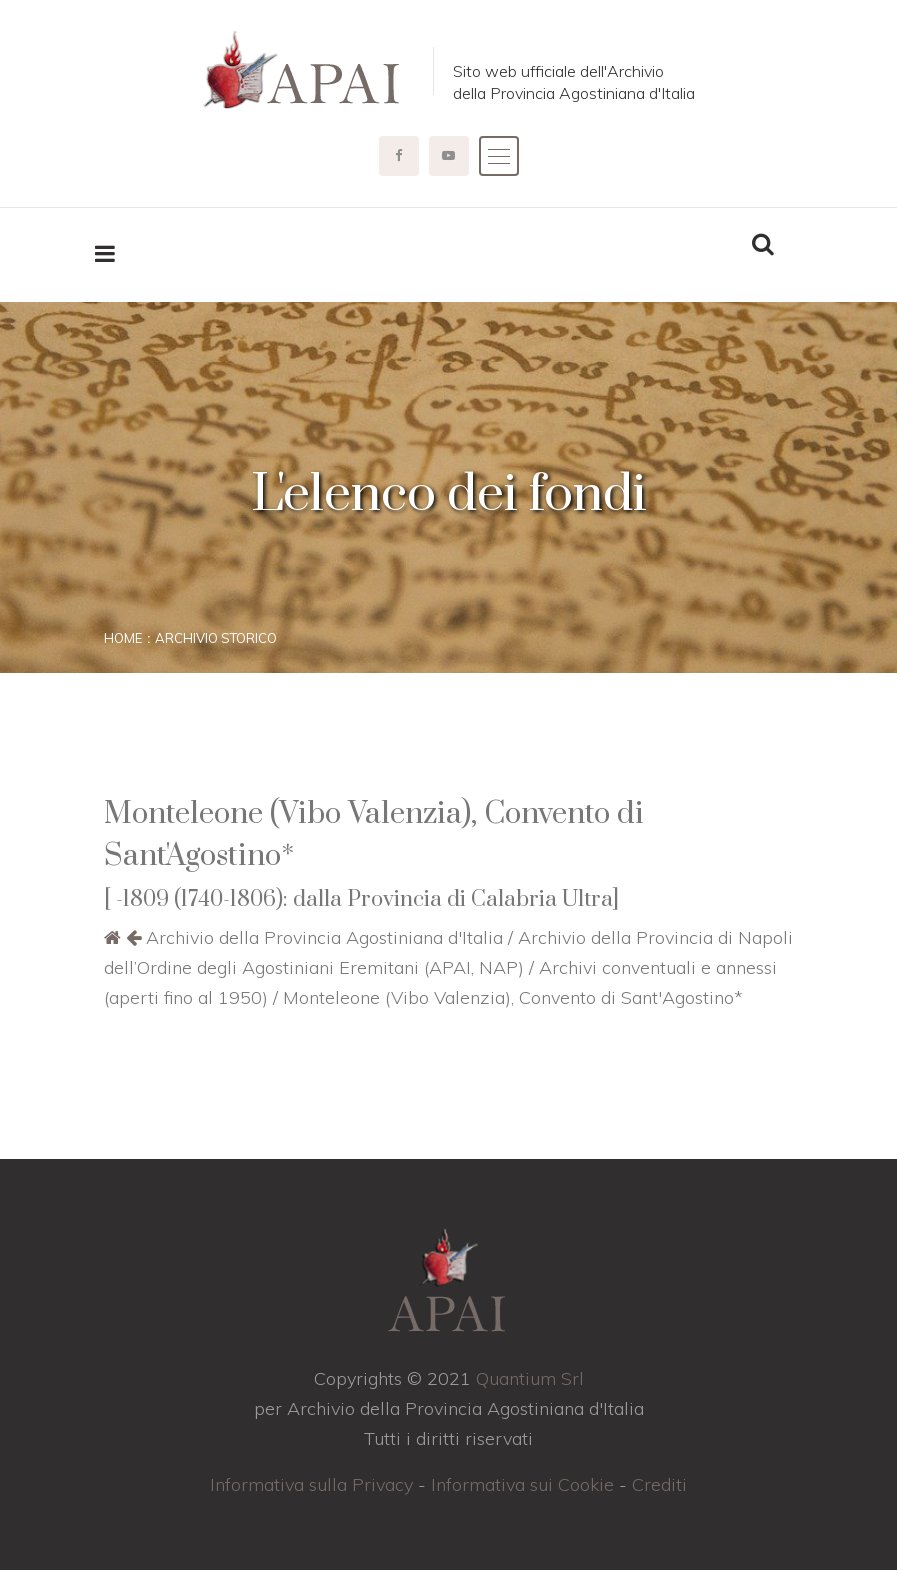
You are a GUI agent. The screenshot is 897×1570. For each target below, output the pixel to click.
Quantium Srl (530, 1378)
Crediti (659, 1484)
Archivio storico (216, 638)
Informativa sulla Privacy (311, 1484)
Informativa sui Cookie (522, 1484)
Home (123, 638)
